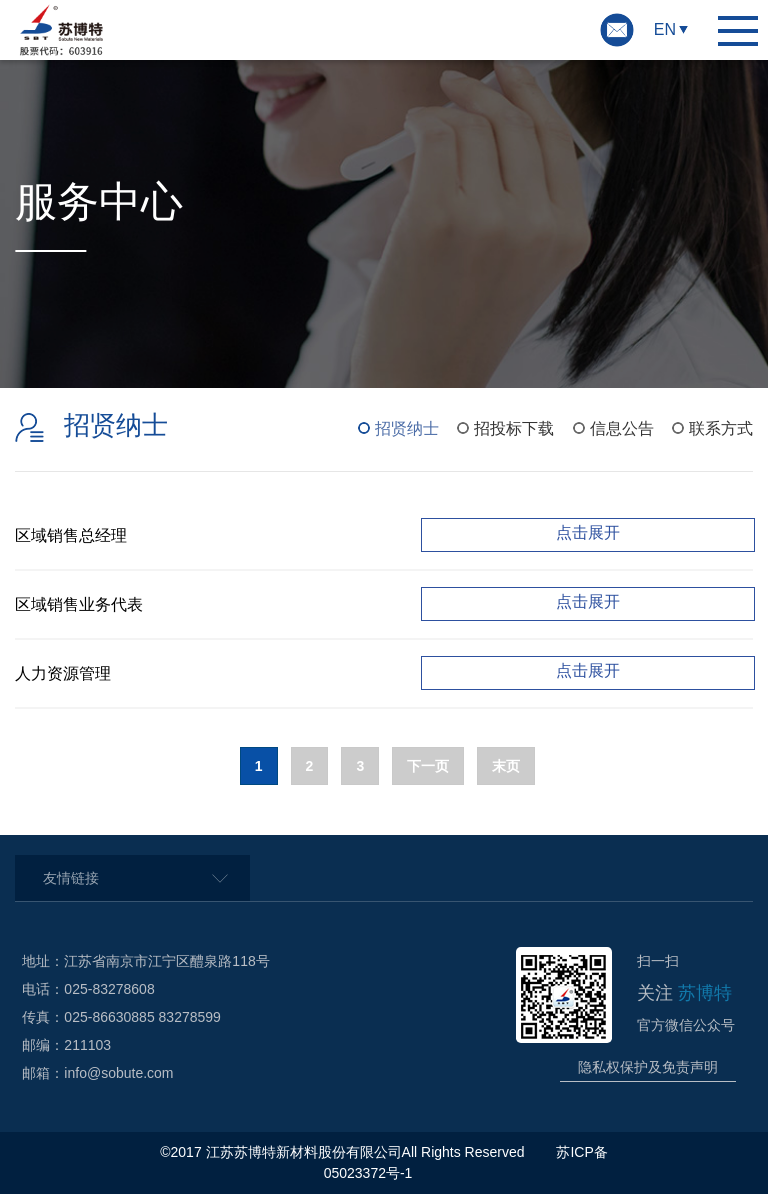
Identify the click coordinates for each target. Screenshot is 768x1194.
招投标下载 (514, 428)
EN (665, 29)
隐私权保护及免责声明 (648, 1067)
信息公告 (622, 428)
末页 (506, 766)
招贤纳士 (407, 428)
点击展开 (588, 532)
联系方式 (721, 428)
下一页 (428, 766)
